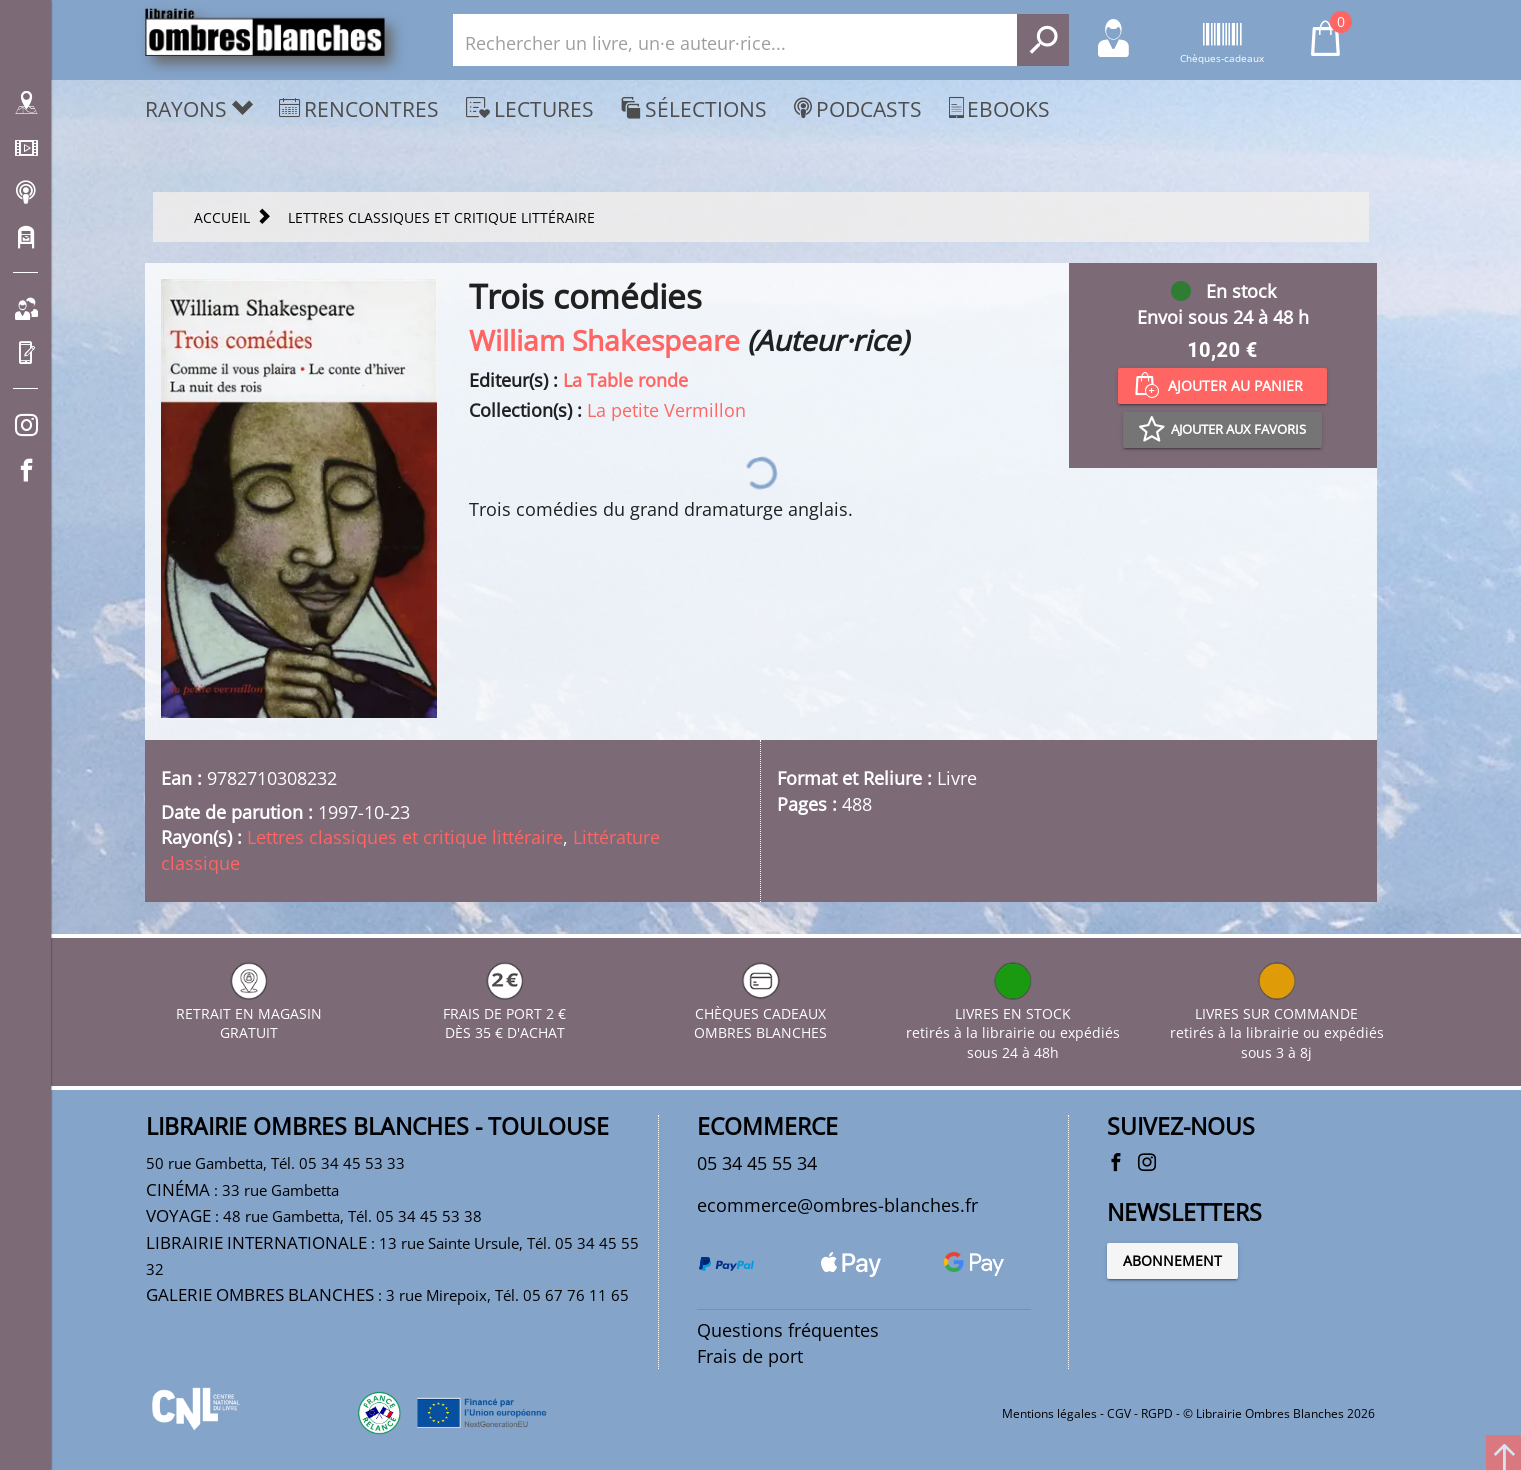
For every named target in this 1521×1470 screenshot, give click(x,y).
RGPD (1157, 1413)
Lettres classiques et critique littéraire (405, 837)
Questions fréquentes (788, 1330)
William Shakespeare (604, 340)
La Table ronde (625, 380)
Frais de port (750, 1356)
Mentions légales (1049, 1413)
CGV (1119, 1413)
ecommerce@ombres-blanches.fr (837, 1205)
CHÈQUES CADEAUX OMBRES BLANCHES (760, 1013)
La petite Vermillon (666, 410)
